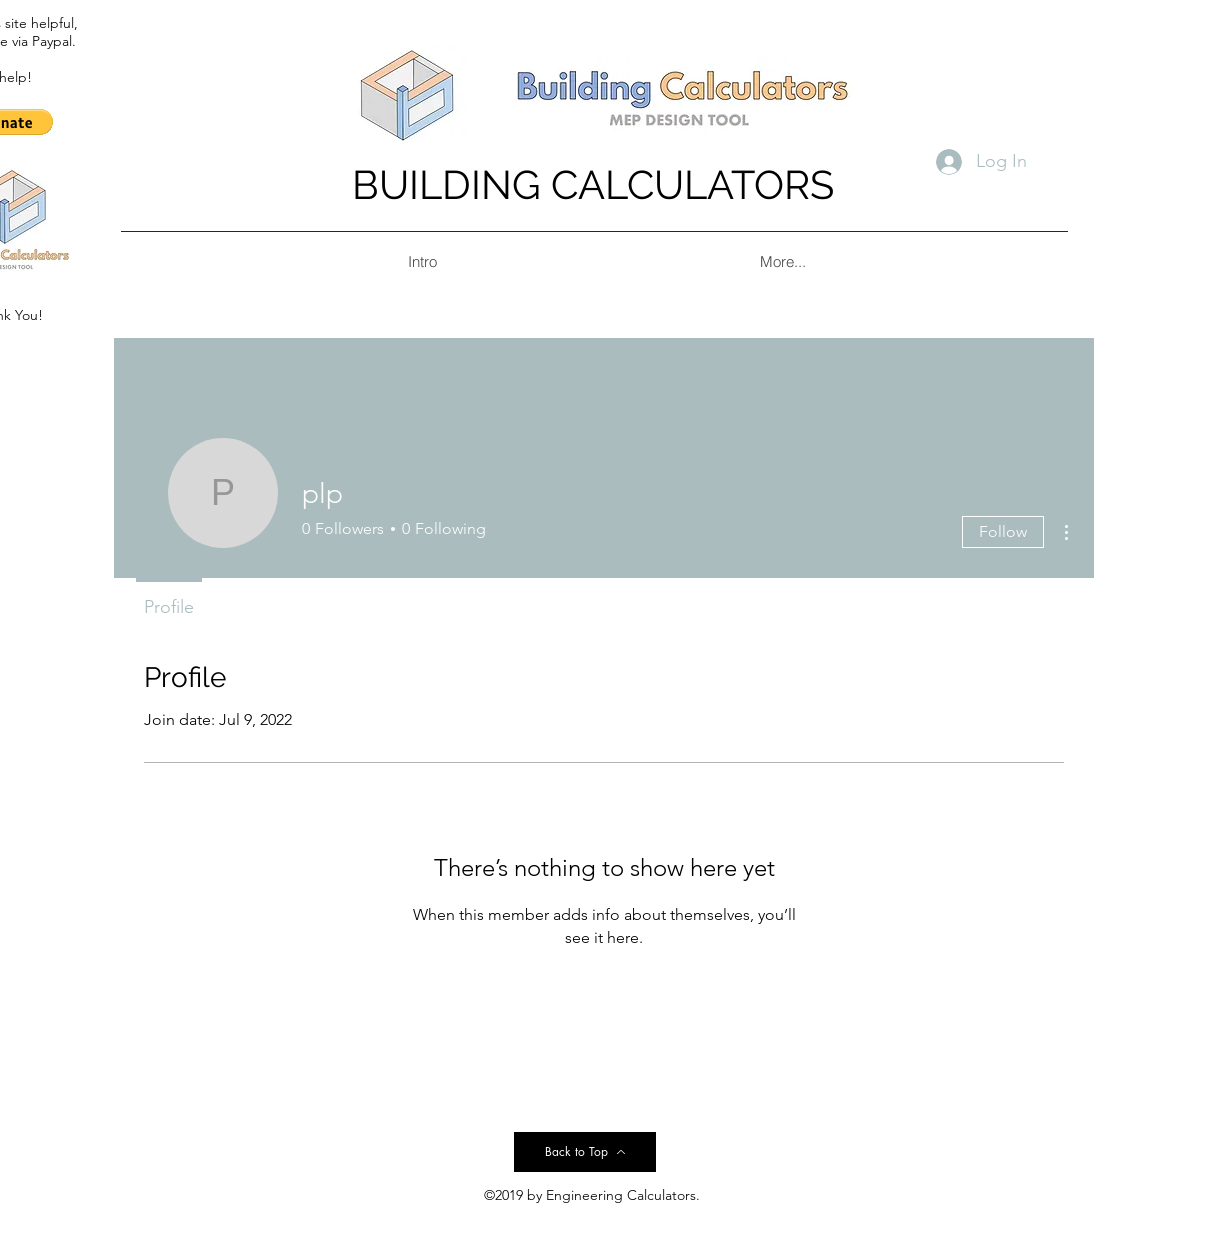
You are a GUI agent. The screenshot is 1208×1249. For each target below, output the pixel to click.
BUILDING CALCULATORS (593, 184)
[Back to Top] (585, 1152)
